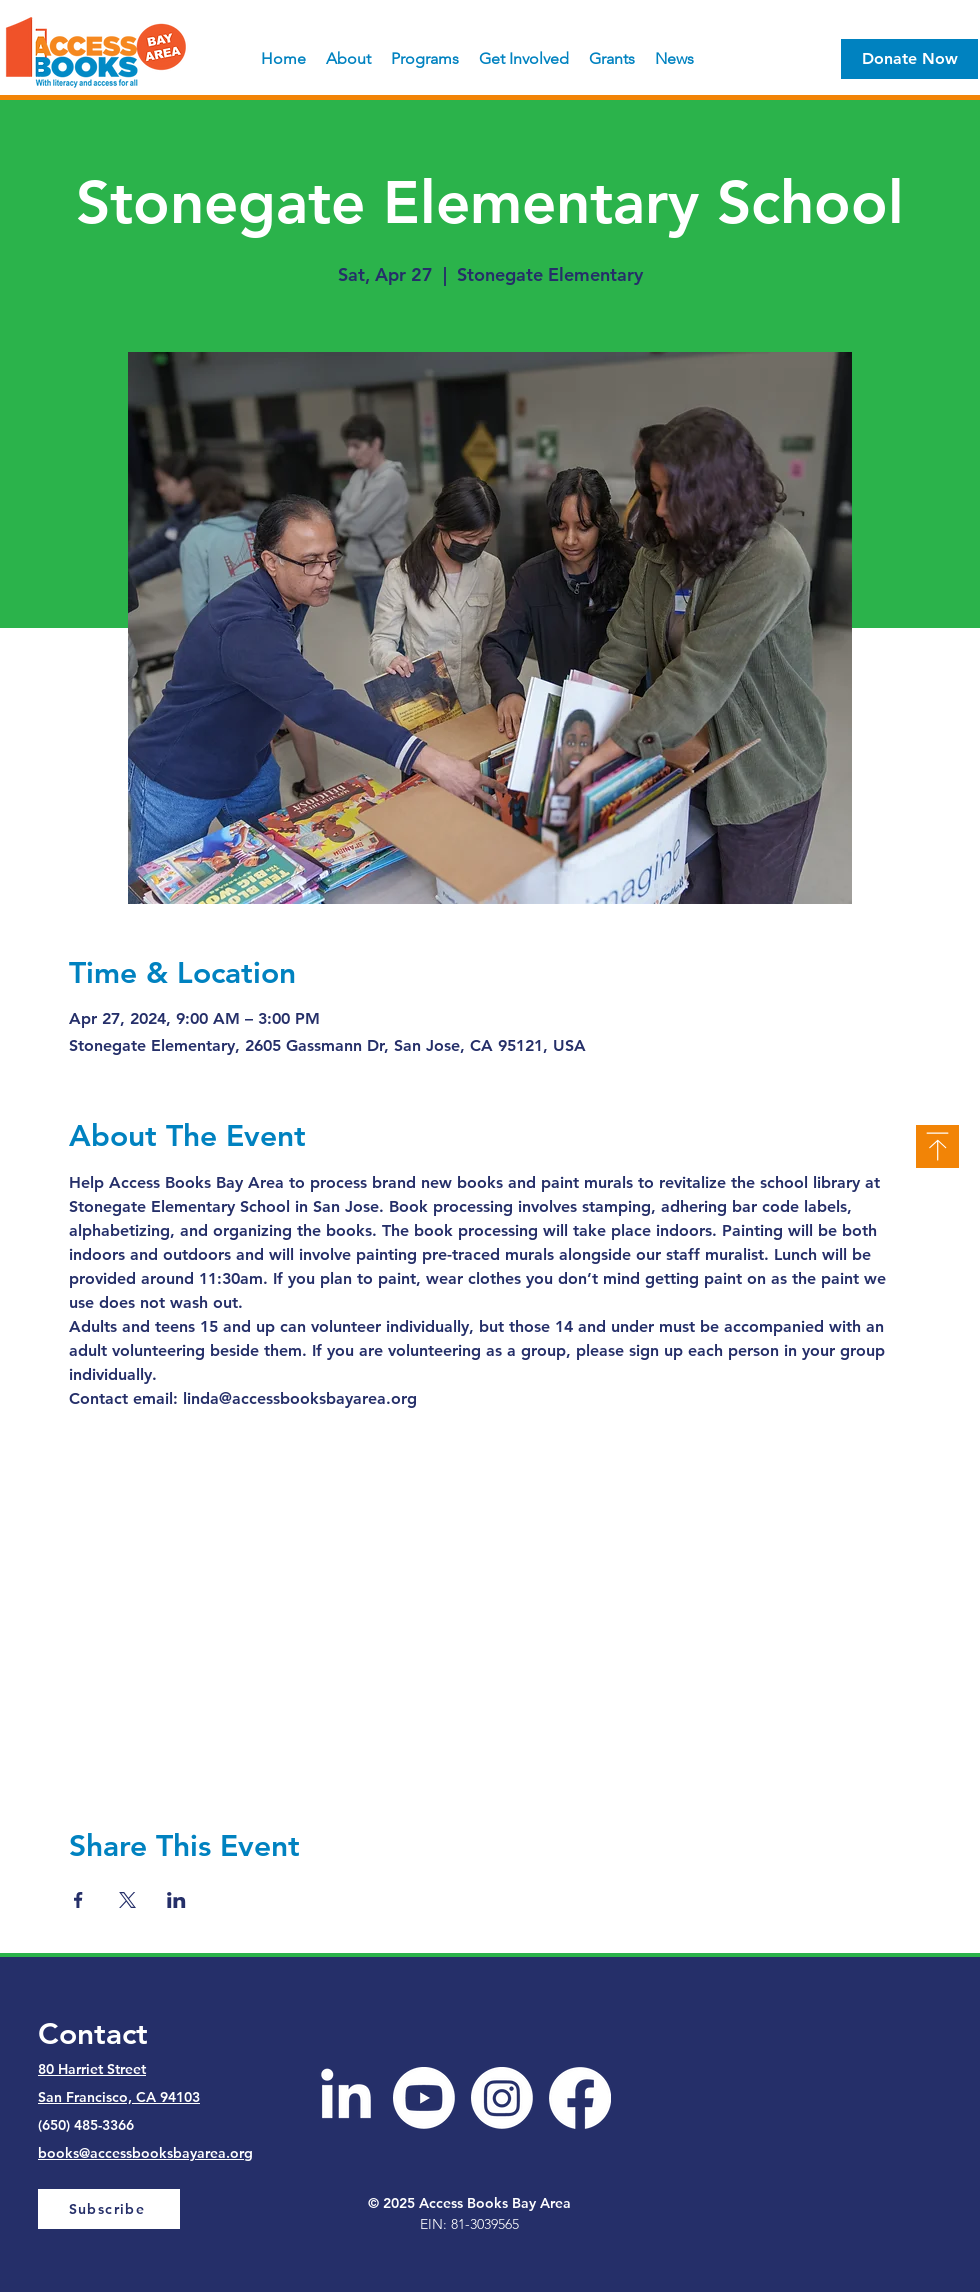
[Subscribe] (109, 2209)
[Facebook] (580, 2098)
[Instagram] (502, 2098)
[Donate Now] (909, 59)
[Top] (937, 1146)
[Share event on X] (127, 1900)
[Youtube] (424, 2098)
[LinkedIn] (346, 2098)
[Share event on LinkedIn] (176, 1900)
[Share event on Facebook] (78, 1900)
